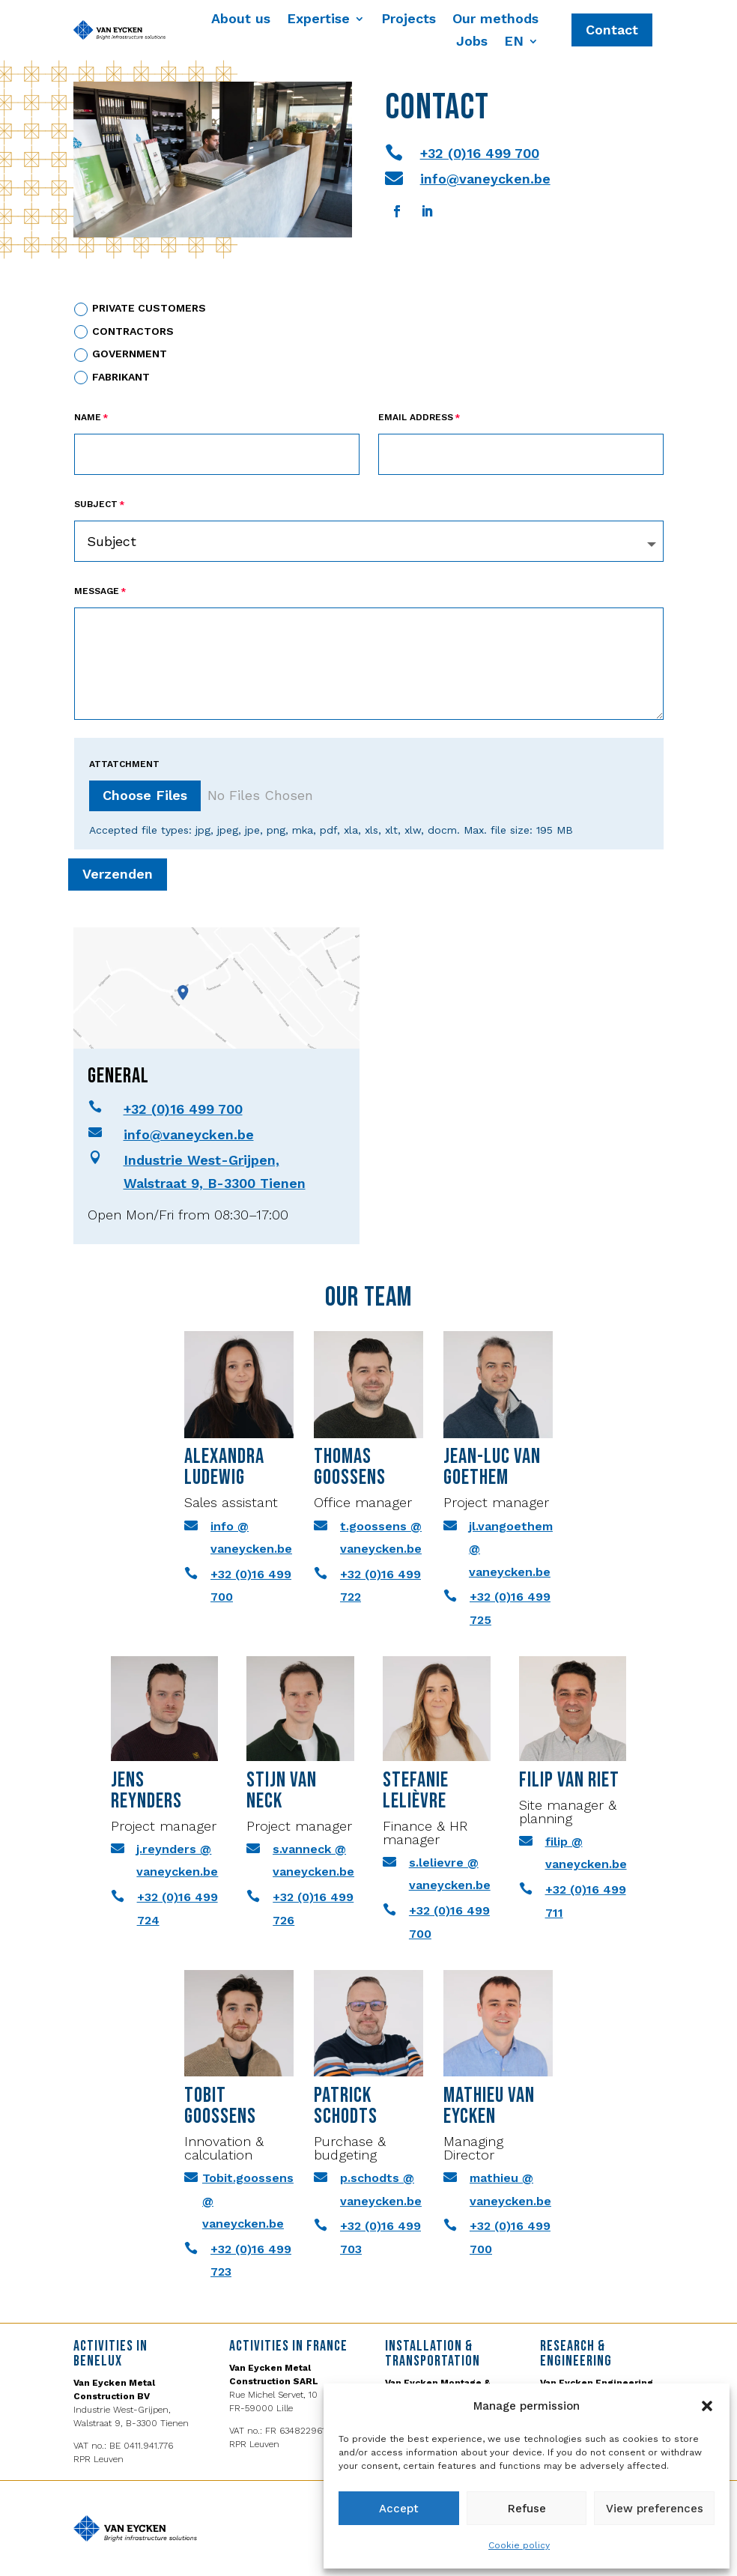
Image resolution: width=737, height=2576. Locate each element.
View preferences (654, 2508)
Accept (399, 2508)
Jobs (472, 42)
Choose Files (145, 795)
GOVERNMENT (120, 355)
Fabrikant (112, 378)
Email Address (415, 417)
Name (87, 417)
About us (240, 19)
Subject (96, 504)
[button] (707, 2405)
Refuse (527, 2508)
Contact (612, 29)
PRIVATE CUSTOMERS (140, 309)
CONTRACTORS (124, 332)
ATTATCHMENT (124, 764)
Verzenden (128, 874)
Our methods (495, 19)
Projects (408, 19)
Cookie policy (519, 2545)
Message (96, 591)
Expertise (318, 19)
